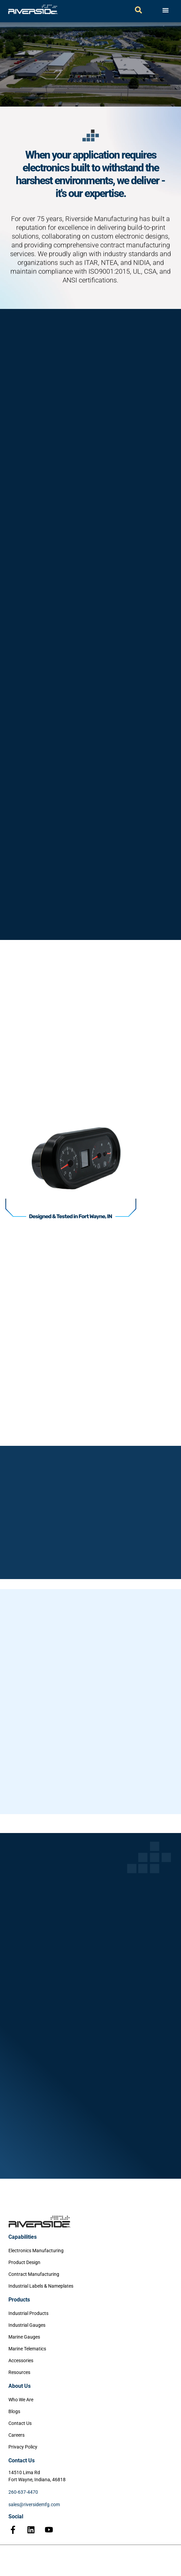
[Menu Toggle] (165, 10)
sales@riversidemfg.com (34, 2504)
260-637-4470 (23, 2492)
